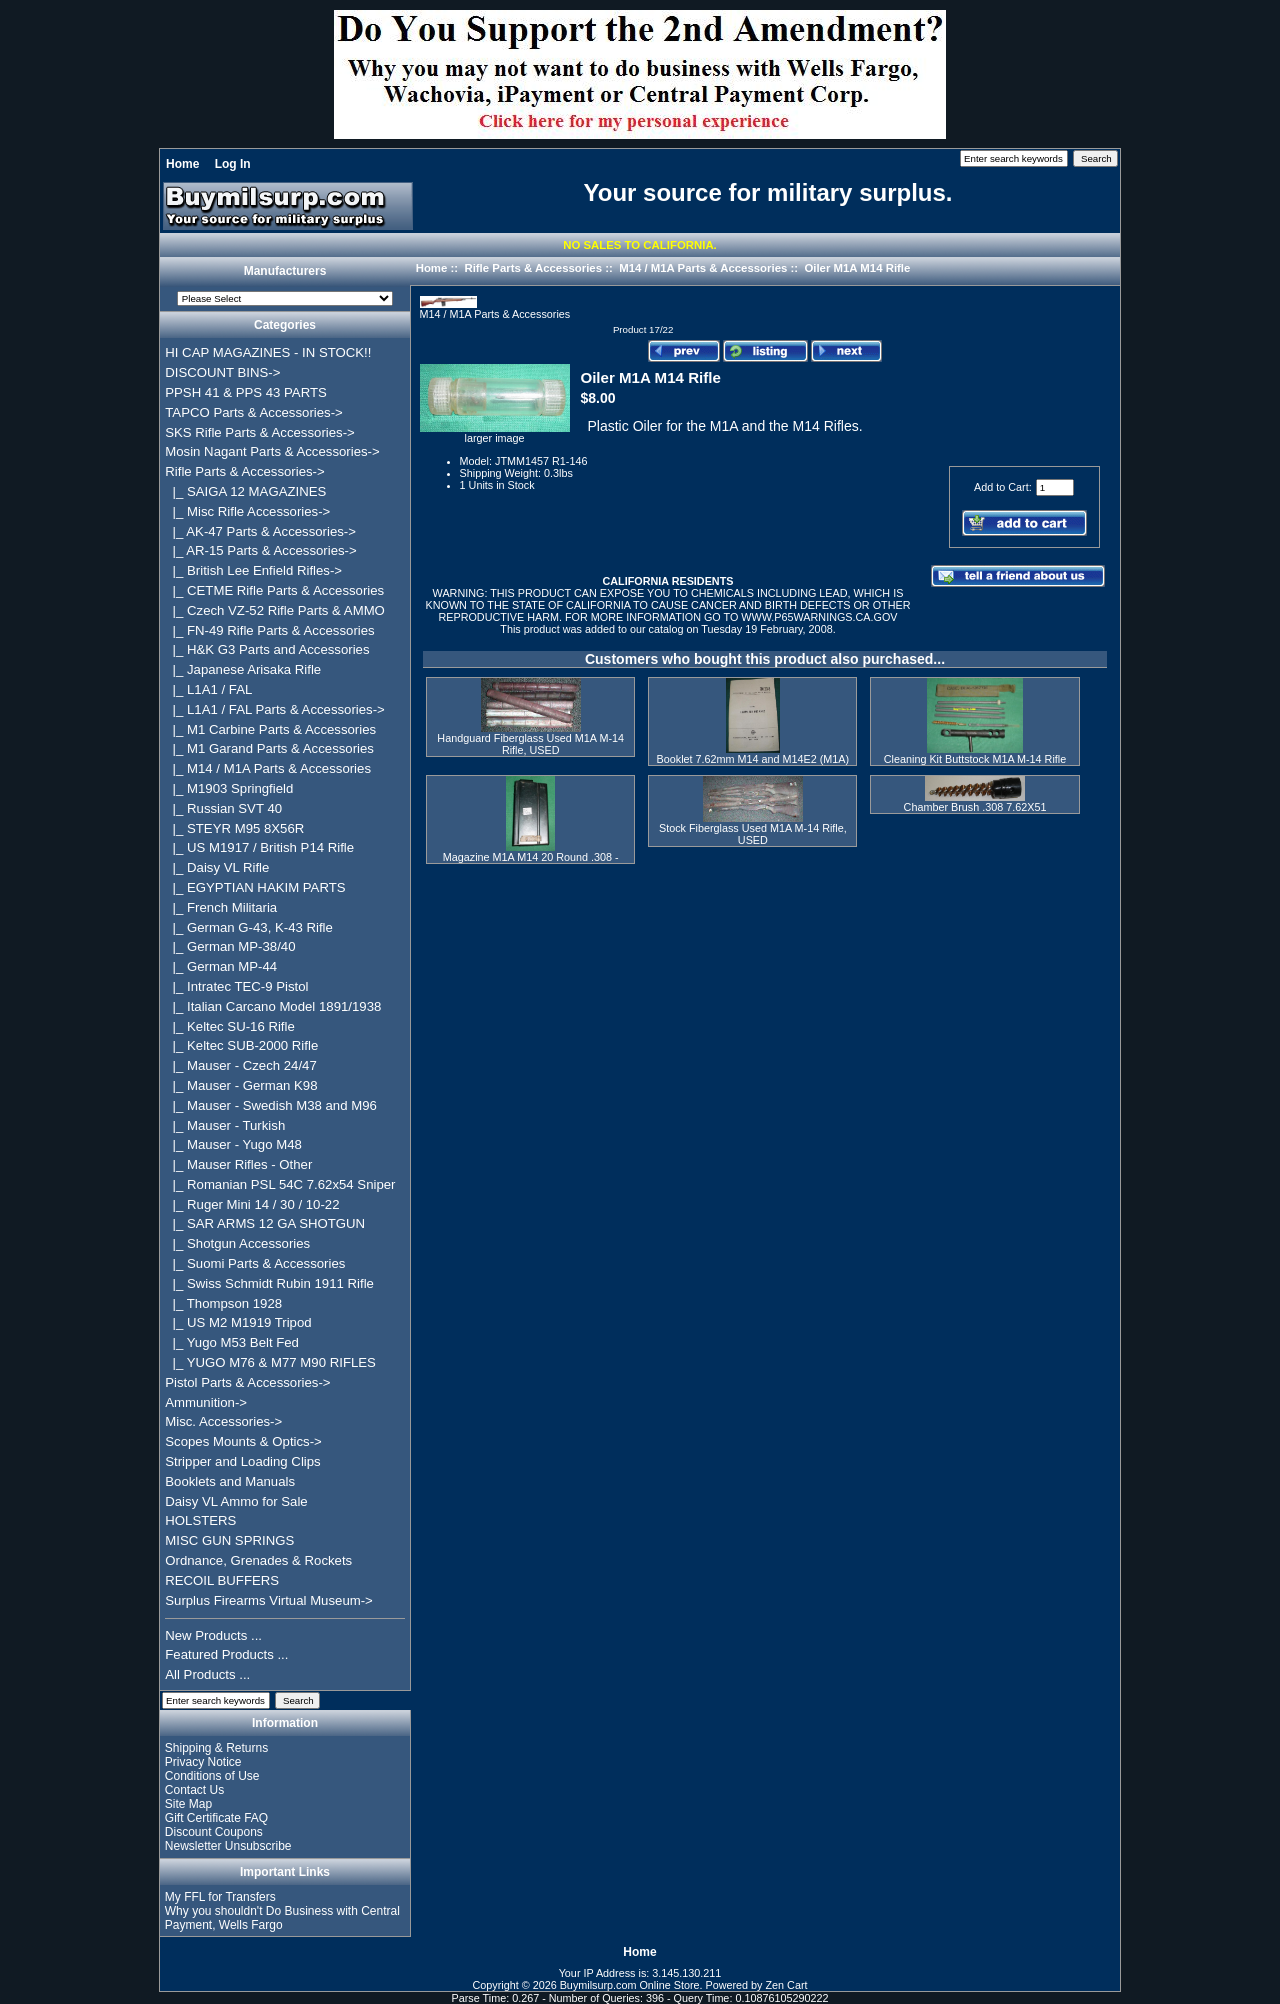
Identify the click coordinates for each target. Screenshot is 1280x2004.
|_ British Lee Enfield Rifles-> (253, 570)
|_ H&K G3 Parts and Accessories (267, 649)
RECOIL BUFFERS (222, 1580)
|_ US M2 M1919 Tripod (238, 1322)
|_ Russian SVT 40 (223, 808)
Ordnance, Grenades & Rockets (258, 1560)
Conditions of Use (212, 1776)
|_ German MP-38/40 (230, 946)
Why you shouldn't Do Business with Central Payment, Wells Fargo (282, 1918)
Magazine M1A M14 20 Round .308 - (531, 857)
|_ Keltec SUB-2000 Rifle (241, 1045)
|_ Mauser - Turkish (225, 1125)
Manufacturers (285, 272)
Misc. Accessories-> (223, 1421)
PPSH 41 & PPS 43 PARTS (246, 392)
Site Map (188, 1804)
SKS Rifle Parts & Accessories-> (259, 432)
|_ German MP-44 (221, 966)
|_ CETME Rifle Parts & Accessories (274, 590)
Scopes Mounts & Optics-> (243, 1441)
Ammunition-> (206, 1402)
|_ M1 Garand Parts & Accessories (269, 748)
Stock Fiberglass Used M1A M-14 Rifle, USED (753, 834)
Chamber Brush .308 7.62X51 (975, 807)
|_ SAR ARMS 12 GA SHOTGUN (265, 1223)
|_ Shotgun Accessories (237, 1243)
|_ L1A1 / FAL (208, 689)
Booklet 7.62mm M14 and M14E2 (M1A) (753, 759)
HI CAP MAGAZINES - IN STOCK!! (268, 352)
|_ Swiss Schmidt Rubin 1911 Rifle (269, 1283)
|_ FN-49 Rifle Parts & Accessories (269, 630)
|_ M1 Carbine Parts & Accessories (270, 729)
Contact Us (194, 1790)
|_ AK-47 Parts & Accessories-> (260, 531)
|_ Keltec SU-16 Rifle (230, 1026)
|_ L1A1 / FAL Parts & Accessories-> (275, 709)
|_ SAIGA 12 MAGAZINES (245, 491)
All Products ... (207, 1674)
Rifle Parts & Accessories (533, 268)
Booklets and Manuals (230, 1481)
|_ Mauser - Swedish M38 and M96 (271, 1105)
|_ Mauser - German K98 (241, 1085)
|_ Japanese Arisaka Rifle (243, 669)
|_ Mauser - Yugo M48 (233, 1144)
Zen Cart (787, 1985)
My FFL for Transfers (220, 1897)
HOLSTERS (200, 1520)
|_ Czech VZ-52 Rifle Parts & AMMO (275, 610)
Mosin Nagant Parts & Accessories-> (272, 451)
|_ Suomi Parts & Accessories (255, 1263)
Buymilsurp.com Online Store (630, 1985)
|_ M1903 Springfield (229, 788)
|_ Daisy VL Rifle (217, 867)
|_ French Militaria (221, 907)
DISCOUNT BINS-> (222, 372)
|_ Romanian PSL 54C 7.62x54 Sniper (280, 1184)
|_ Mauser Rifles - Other (238, 1164)
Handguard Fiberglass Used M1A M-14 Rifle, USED (530, 744)
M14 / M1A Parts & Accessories (703, 268)
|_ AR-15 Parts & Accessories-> (260, 550)
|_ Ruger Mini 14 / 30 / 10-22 (252, 1204)
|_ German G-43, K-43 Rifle (249, 927)
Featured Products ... (226, 1654)
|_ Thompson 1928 (223, 1303)
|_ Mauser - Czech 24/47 (241, 1065)
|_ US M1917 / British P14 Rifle (259, 847)
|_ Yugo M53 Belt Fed (232, 1342)
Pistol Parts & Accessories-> (247, 1382)
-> (244, 471)
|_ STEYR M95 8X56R (234, 828)
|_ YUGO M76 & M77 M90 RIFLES (270, 1362)
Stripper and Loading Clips (242, 1461)
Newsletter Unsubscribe (228, 1846)
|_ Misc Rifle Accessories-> (247, 511)
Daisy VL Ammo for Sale (236, 1501)
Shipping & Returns (216, 1748)
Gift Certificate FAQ (216, 1818)
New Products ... (213, 1635)
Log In (233, 164)
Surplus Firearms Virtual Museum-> (269, 1600)
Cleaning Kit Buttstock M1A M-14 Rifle (975, 759)
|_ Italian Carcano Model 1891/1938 (273, 1006)
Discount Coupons (214, 1832)
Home (182, 164)
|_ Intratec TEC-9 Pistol (236, 986)
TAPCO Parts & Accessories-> (253, 412)
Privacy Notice (203, 1762)
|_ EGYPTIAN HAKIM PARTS (255, 887)
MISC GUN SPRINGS (229, 1540)
